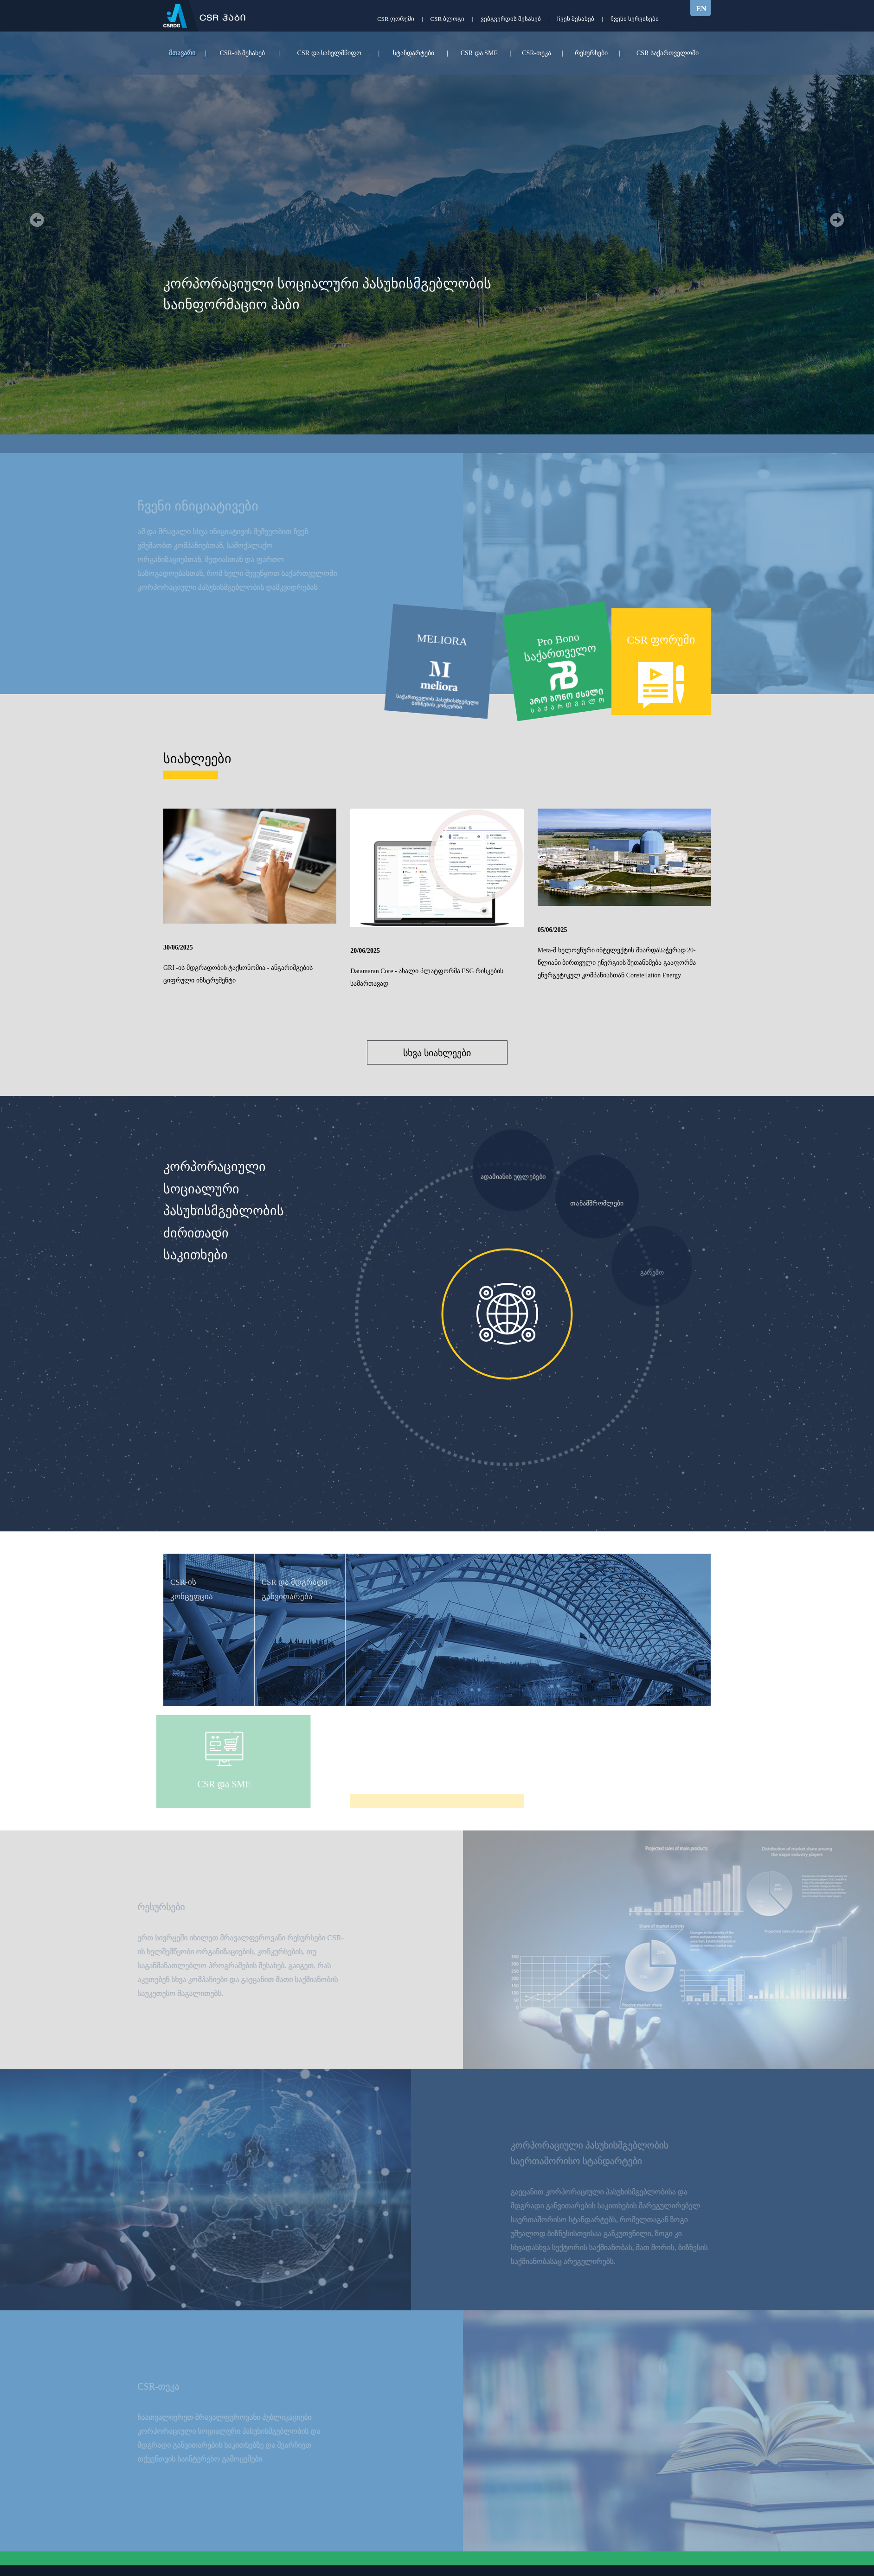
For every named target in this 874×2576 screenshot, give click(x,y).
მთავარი (182, 53)
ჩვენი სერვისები (635, 18)
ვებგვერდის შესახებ (511, 18)
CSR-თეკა (536, 53)
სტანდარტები (413, 53)
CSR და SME (479, 53)
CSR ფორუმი (395, 18)
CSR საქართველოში (667, 53)
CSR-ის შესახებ (242, 53)
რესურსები (591, 53)
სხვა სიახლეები (437, 1053)
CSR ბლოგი (448, 18)
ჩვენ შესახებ (575, 18)
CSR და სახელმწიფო (329, 53)
